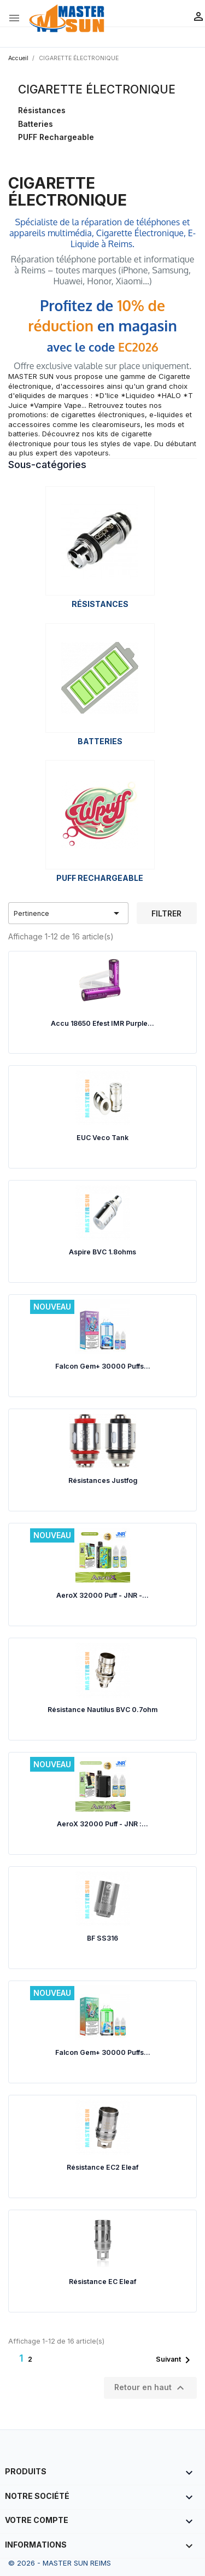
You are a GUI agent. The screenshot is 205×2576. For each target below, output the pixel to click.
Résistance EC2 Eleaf (102, 2167)
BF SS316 (102, 1938)
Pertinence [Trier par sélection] (69, 913)
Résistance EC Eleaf (102, 2281)
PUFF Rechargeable (56, 137)
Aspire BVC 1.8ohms (102, 1252)
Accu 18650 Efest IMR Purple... (102, 1023)
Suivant (175, 2360)
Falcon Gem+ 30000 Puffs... (102, 1366)
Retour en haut (150, 2387)
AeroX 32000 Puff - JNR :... (102, 1824)
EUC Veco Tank (102, 1138)
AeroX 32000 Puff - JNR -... (102, 1595)
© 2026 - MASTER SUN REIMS (59, 2563)
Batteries (35, 123)
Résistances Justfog (102, 1480)
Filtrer (166, 913)
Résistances (42, 110)
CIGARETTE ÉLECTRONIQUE (96, 89)
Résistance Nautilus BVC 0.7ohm (102, 1709)
